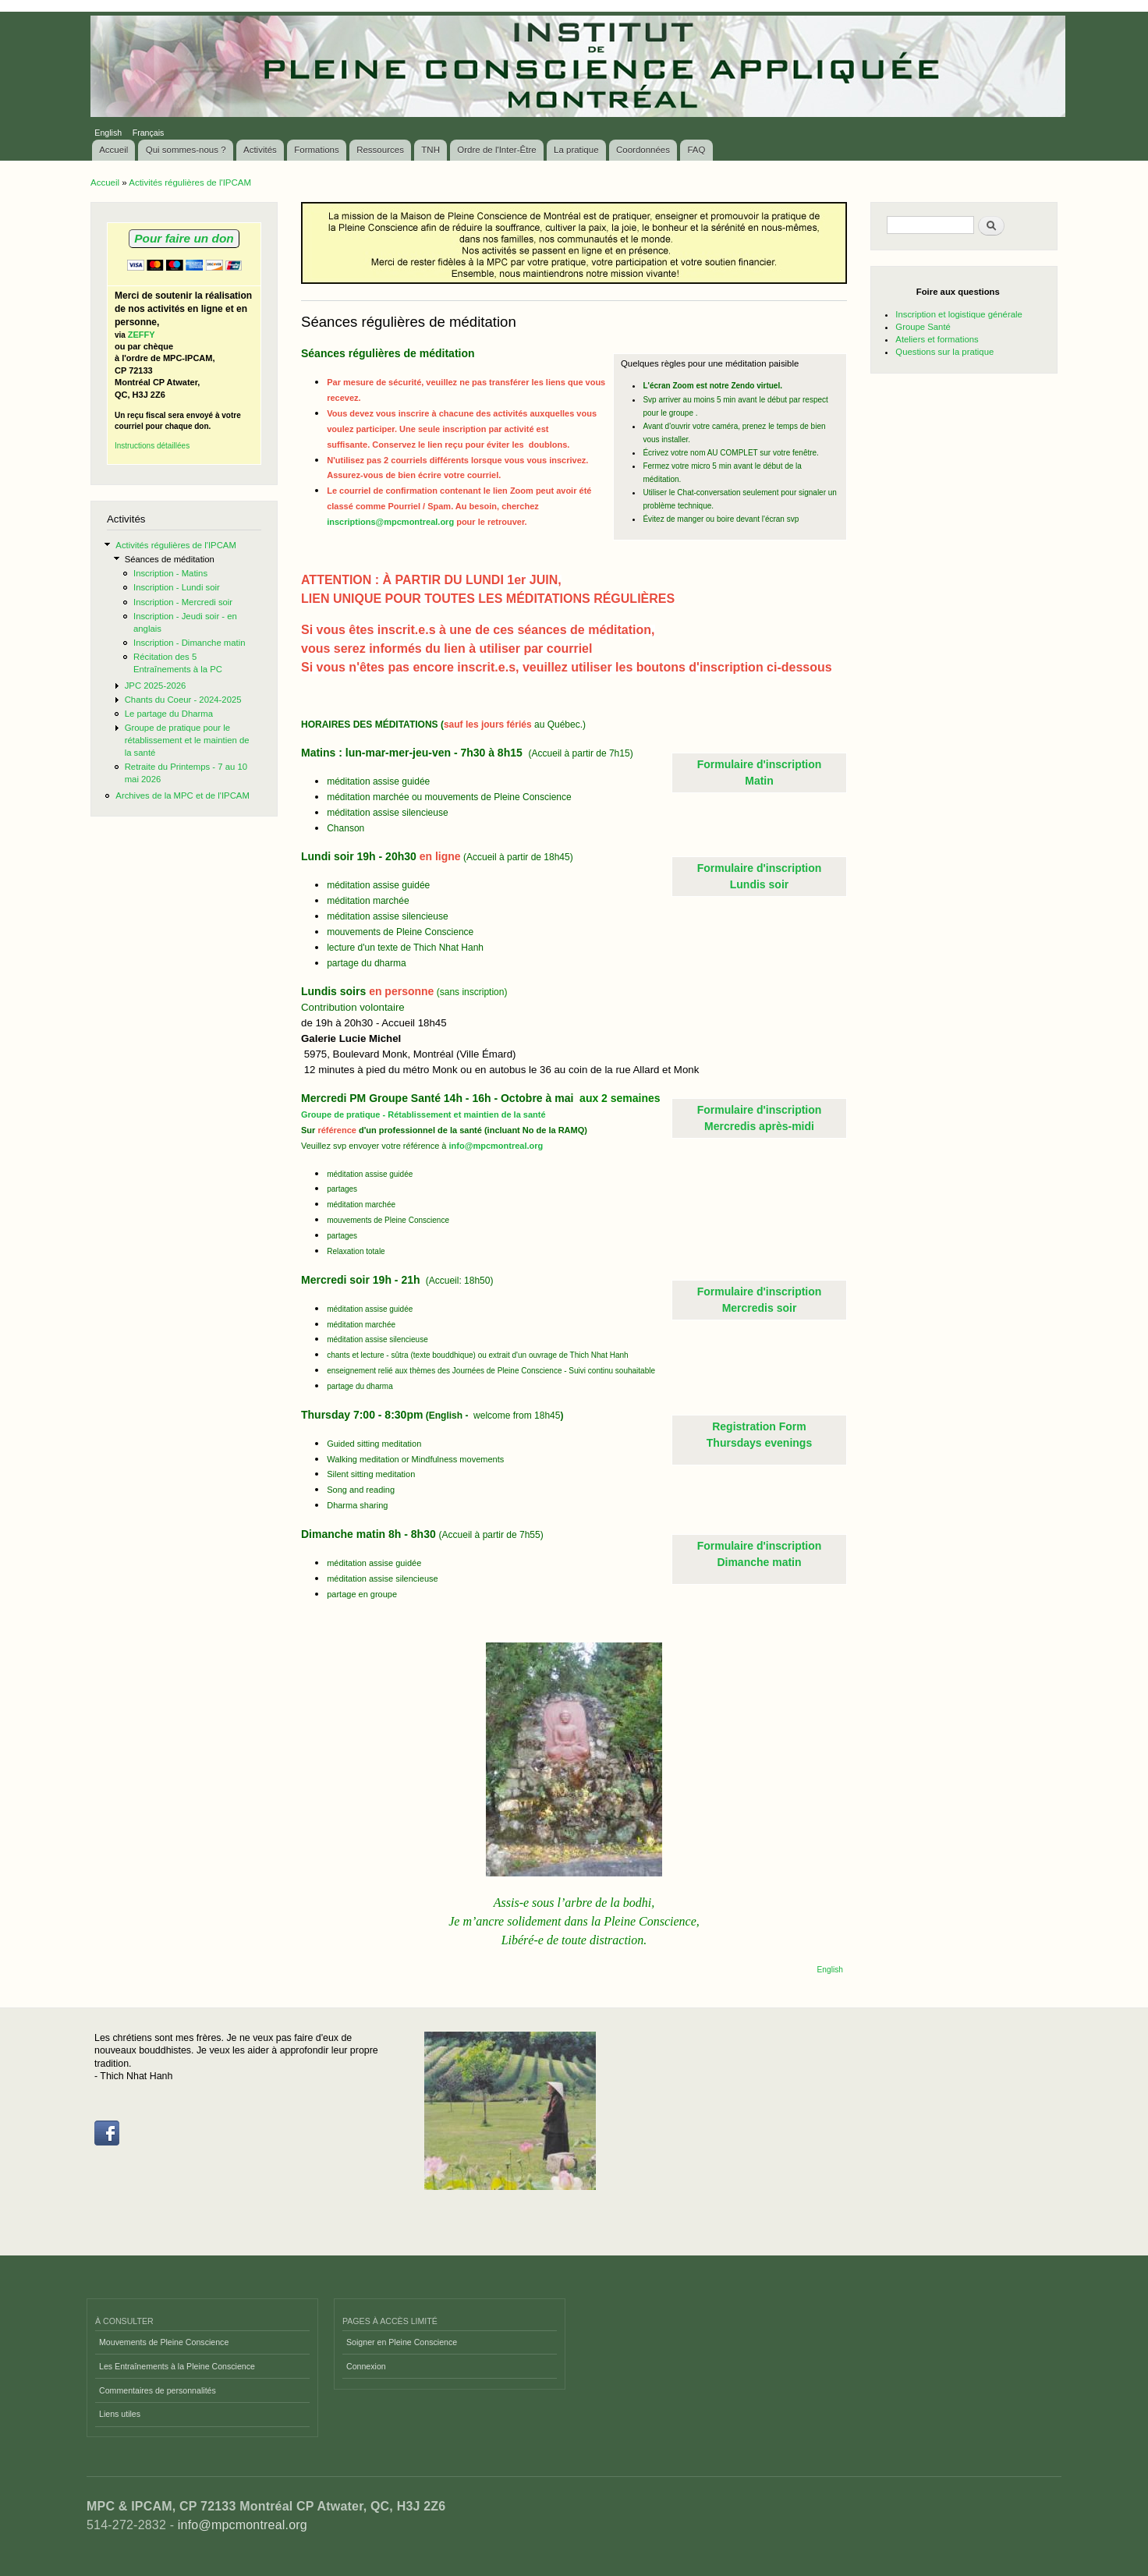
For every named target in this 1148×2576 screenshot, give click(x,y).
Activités (260, 149)
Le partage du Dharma (169, 713)
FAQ (696, 149)
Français (149, 132)
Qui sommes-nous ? (186, 149)
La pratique (576, 149)
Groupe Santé (923, 326)
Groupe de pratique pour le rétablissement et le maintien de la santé (187, 740)
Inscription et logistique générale (958, 314)
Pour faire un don (183, 238)
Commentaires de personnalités (157, 2390)
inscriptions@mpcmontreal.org (390, 521)
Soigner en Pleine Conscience (401, 2342)
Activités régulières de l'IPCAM (190, 182)
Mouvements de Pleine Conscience (164, 2342)
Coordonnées (643, 149)
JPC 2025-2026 (155, 685)
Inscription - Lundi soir (176, 587)
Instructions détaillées (152, 445)
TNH (430, 149)
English (108, 132)
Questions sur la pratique (944, 351)
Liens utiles (119, 2413)
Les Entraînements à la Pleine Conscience (177, 2366)
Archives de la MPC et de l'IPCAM (182, 795)
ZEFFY (141, 334)
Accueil (113, 149)
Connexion (366, 2366)
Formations (316, 149)
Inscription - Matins (170, 573)
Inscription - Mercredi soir (182, 602)
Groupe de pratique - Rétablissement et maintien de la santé (423, 1114)
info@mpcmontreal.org (496, 1145)
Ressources (380, 149)
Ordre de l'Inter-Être (496, 149)
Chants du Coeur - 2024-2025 (183, 699)
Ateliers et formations (936, 339)
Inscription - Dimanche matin (189, 642)
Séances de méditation (169, 559)
